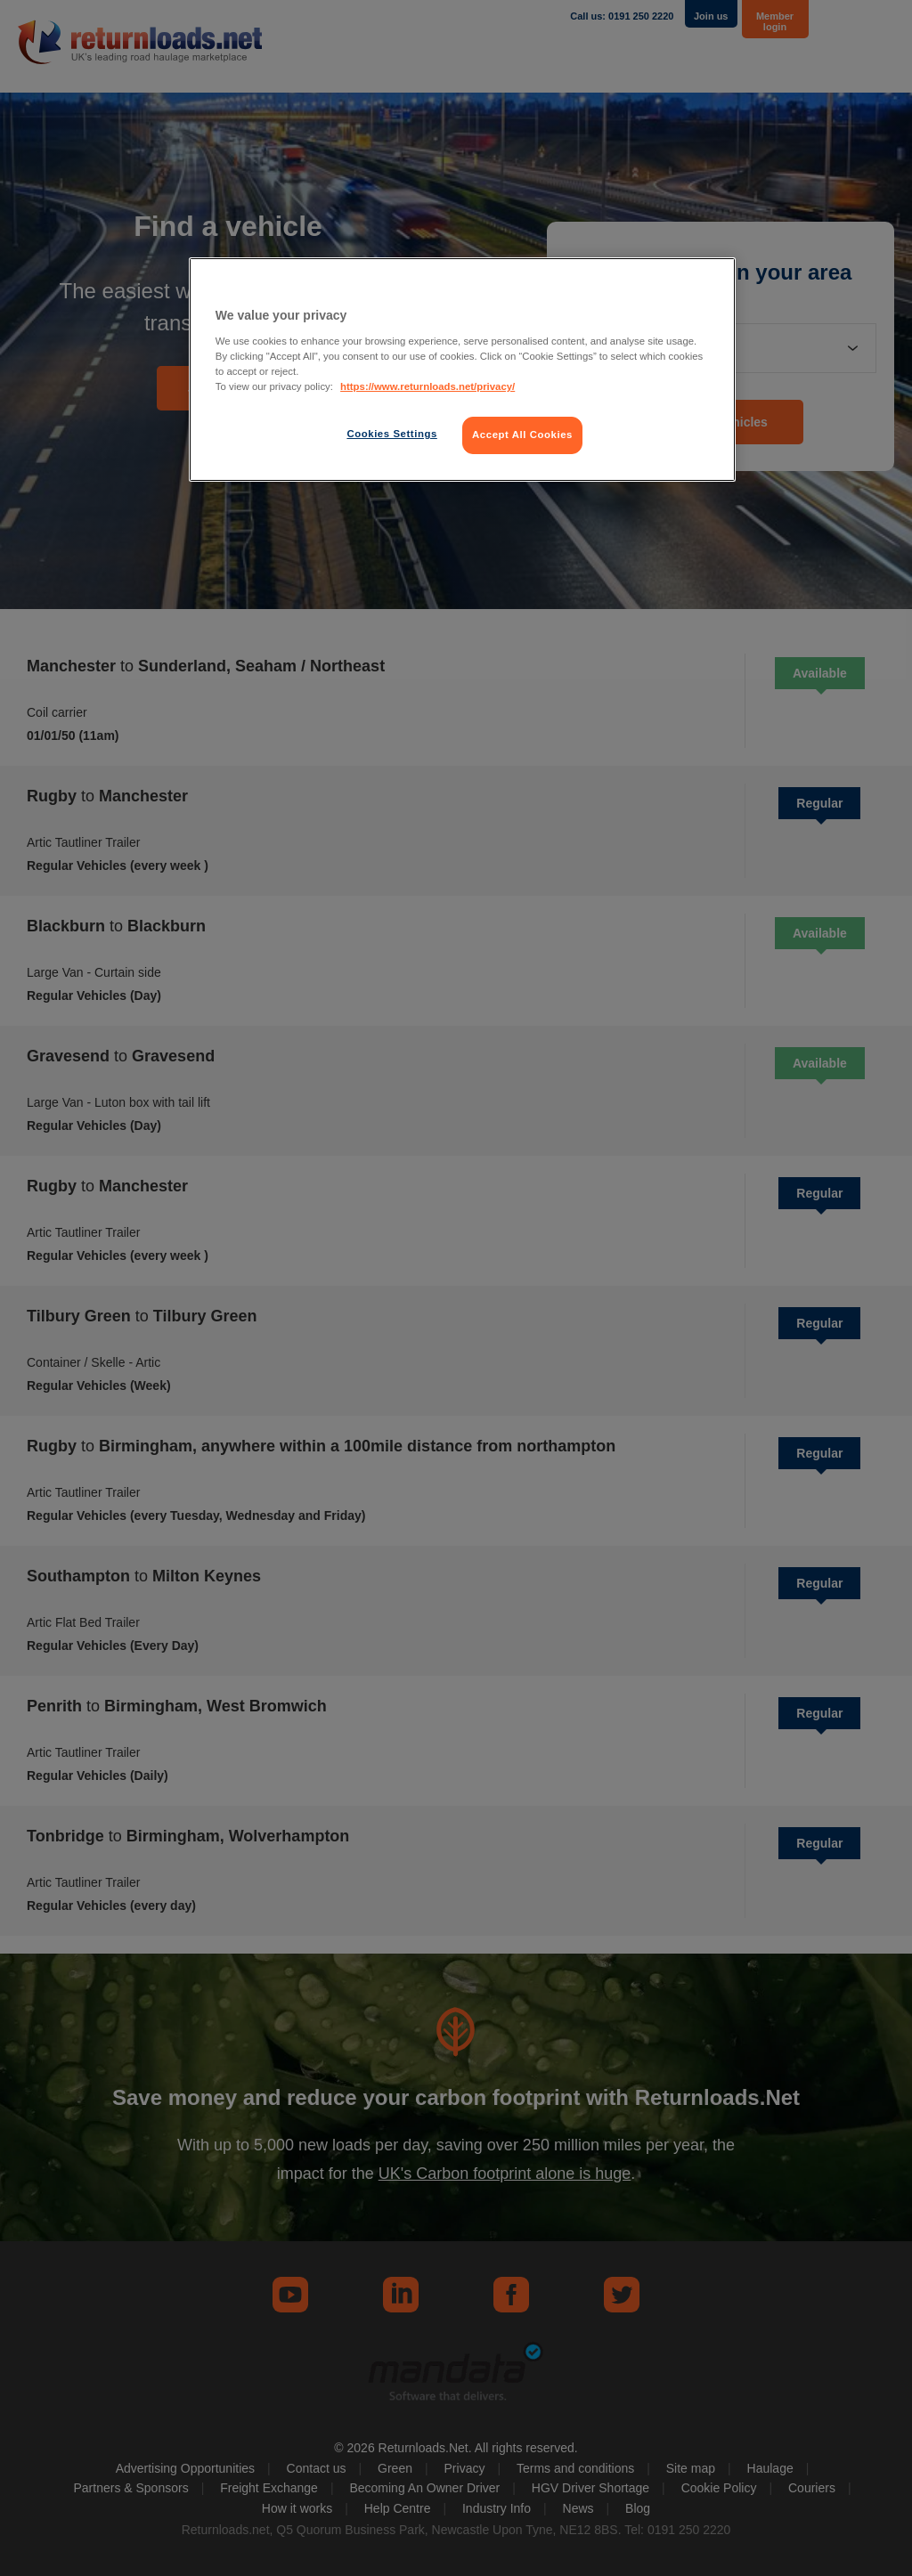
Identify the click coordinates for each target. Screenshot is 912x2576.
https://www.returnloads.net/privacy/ (427, 386)
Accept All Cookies (522, 434)
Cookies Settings (391, 433)
